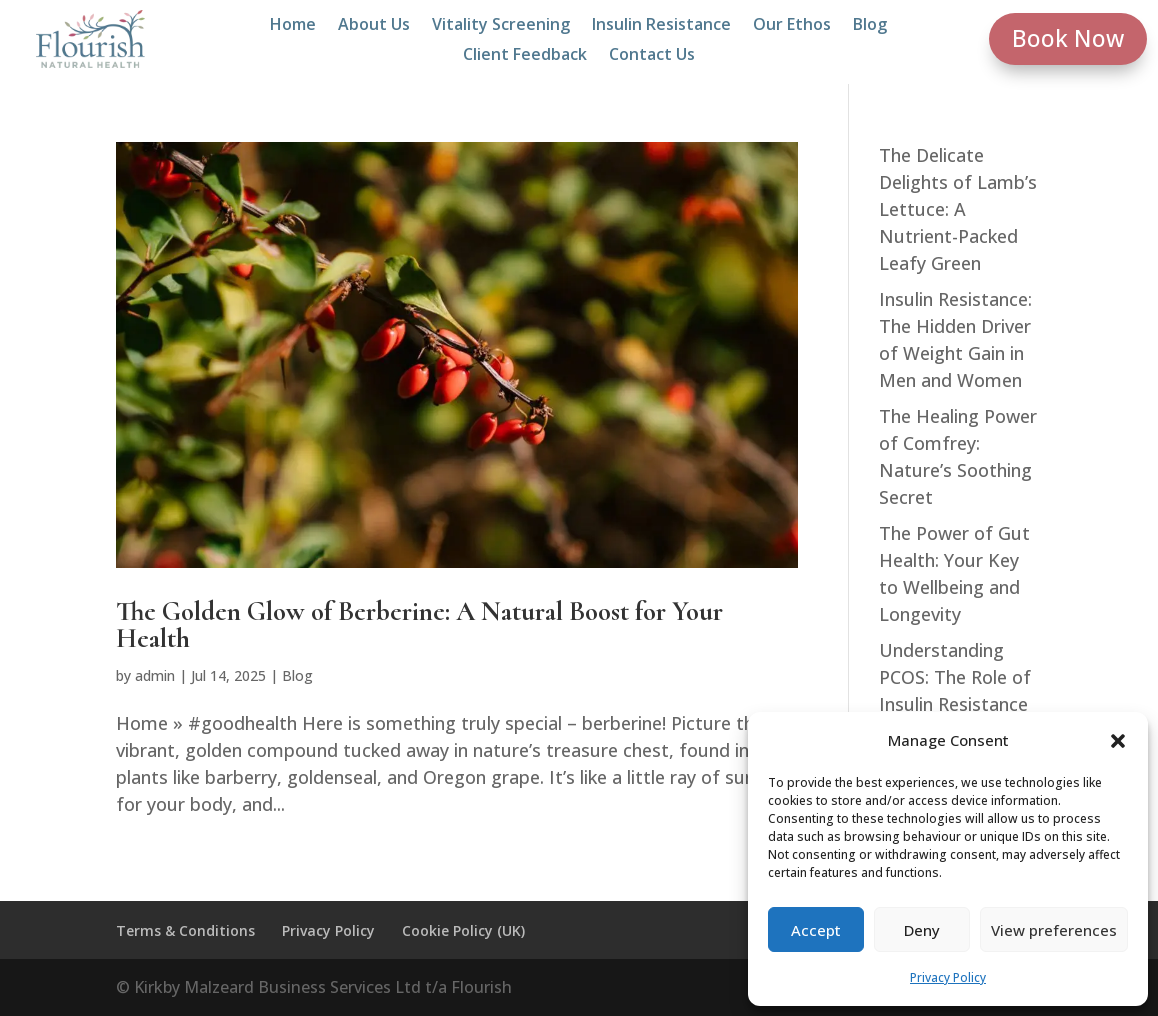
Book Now (1068, 38)
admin (155, 675)
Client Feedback (525, 56)
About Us (374, 26)
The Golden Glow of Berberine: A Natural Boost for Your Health (419, 625)
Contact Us (652, 56)
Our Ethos (792, 26)
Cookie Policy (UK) (463, 930)
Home (293, 26)
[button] (1118, 741)
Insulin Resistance (661, 26)
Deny (922, 930)
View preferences (1054, 930)
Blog (870, 26)
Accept (816, 930)
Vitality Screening (501, 26)
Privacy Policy (948, 977)
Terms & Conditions (185, 930)
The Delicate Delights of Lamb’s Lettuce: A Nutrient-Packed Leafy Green (958, 209)
